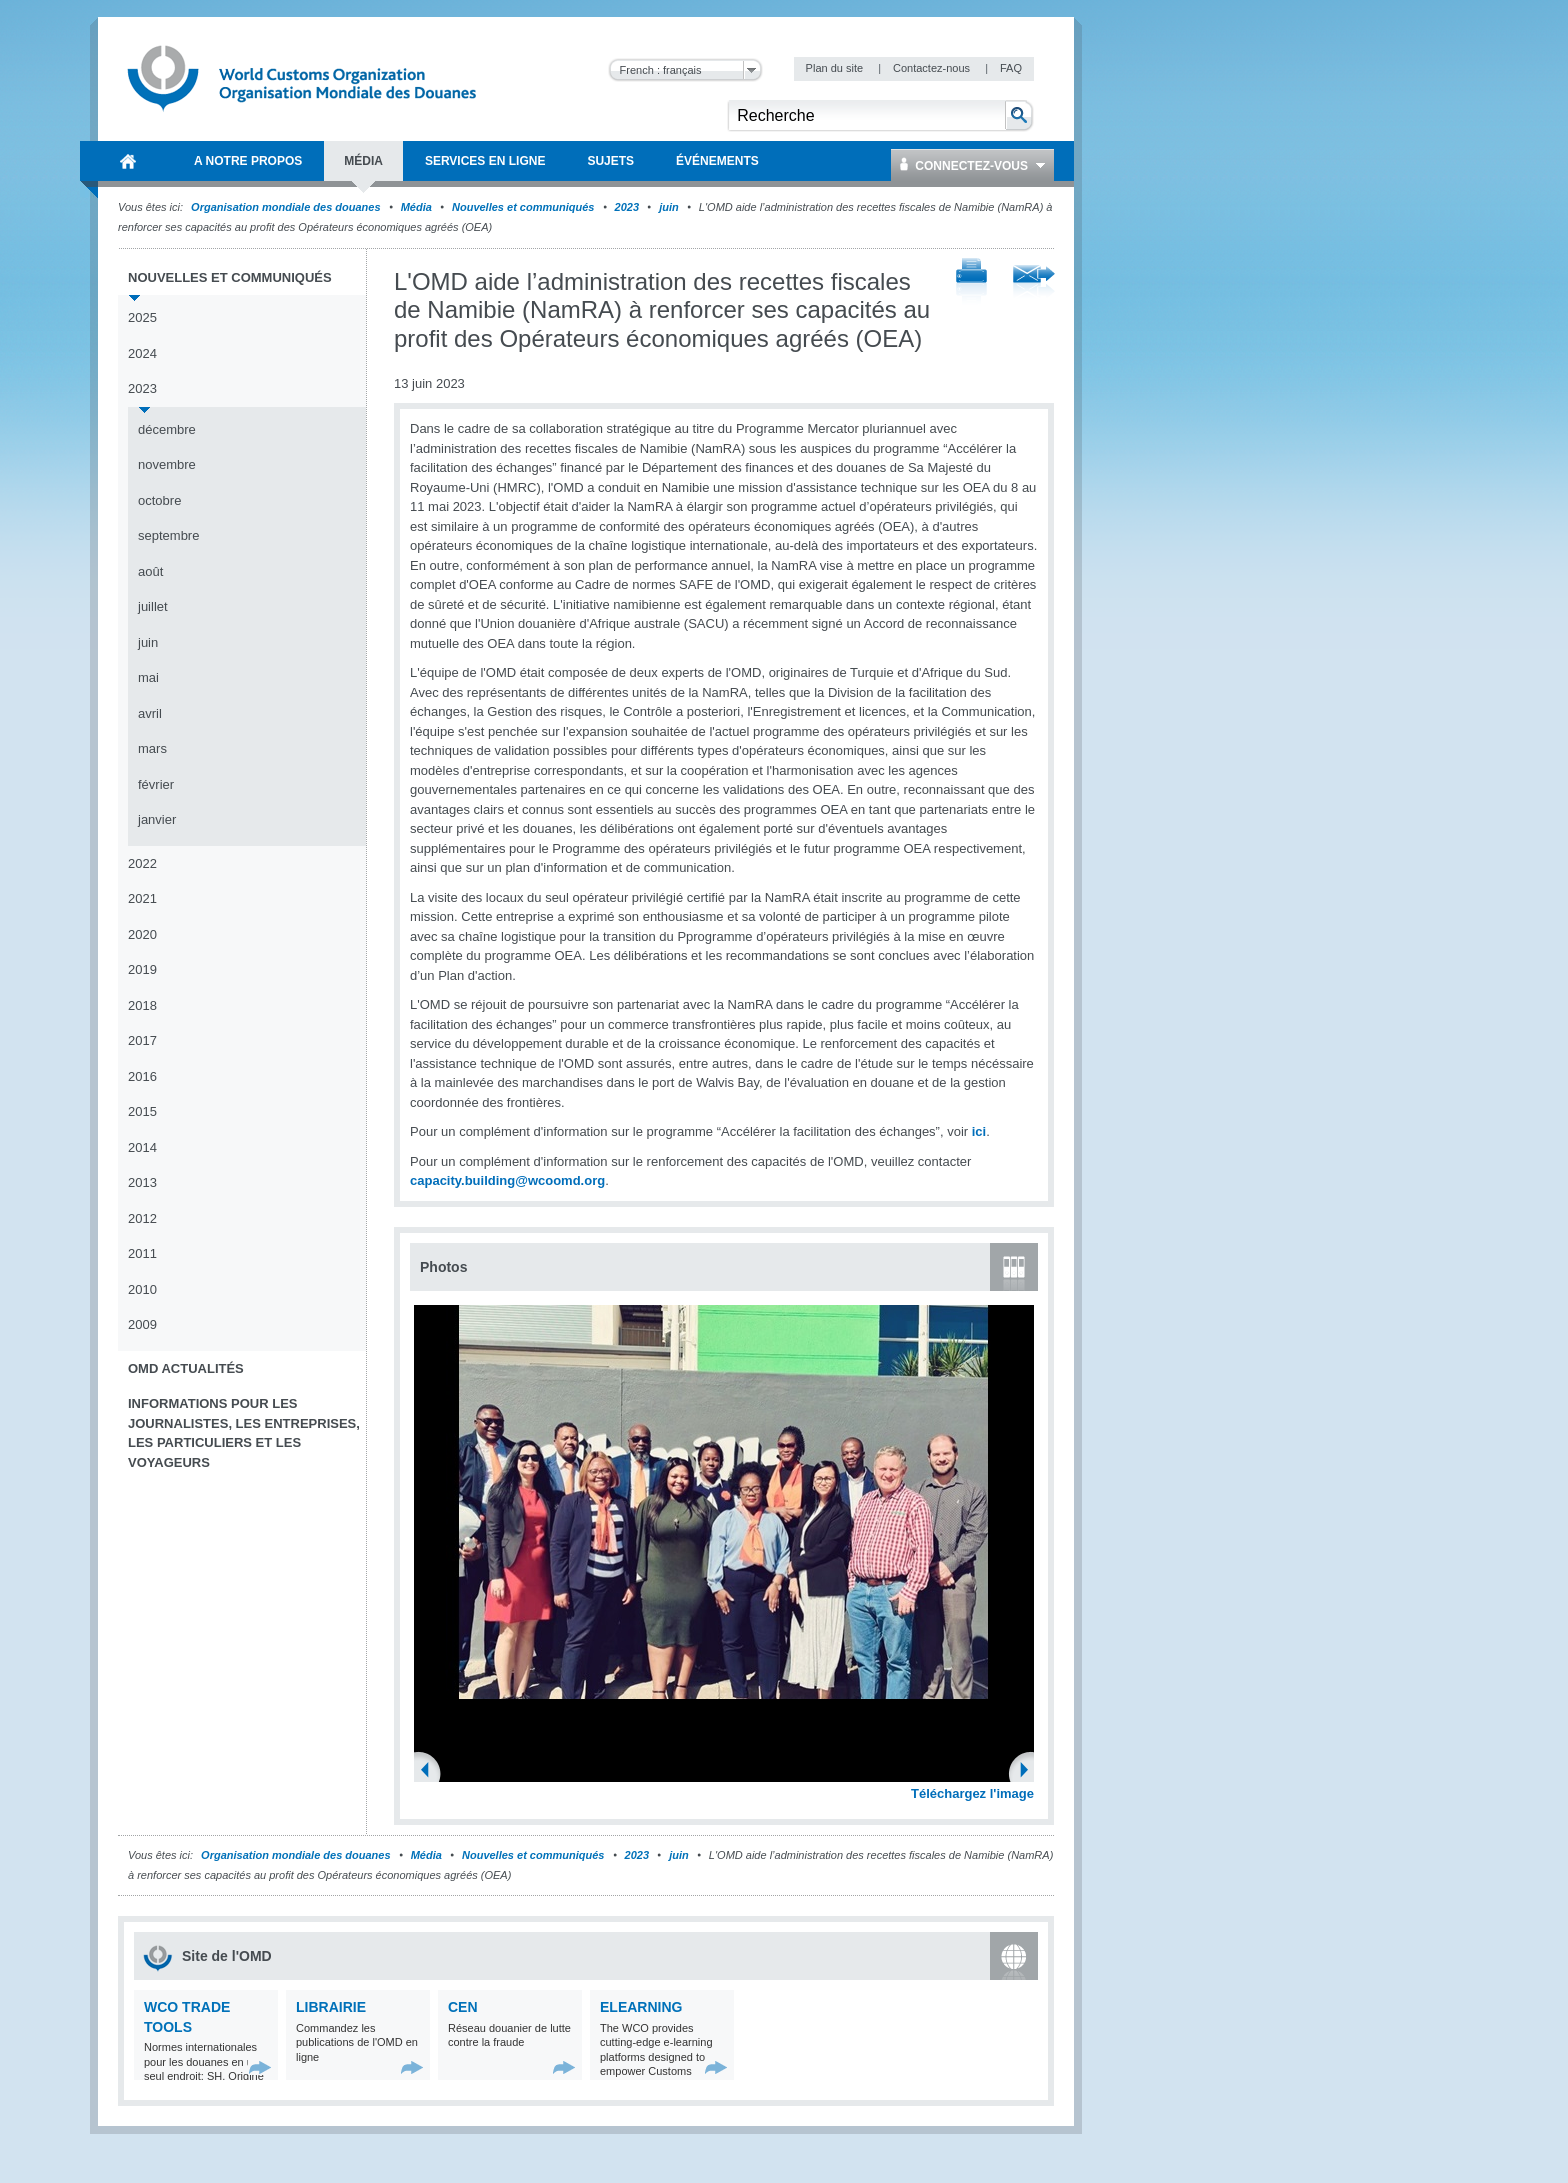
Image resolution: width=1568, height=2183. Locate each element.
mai (148, 677)
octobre (159, 500)
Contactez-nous (933, 68)
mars (152, 748)
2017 (142, 1040)
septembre (168, 535)
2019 (142, 969)
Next (1030, 1772)
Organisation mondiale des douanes (285, 207)
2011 (142, 1253)
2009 (142, 1324)
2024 (142, 353)
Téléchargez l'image (972, 1793)
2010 (142, 1289)
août (150, 571)
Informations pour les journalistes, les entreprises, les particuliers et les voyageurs (244, 1433)
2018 (142, 1005)
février (156, 784)
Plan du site (836, 68)
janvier (157, 819)
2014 (142, 1147)
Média (416, 207)
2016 (142, 1076)
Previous (431, 1772)
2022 (142, 863)
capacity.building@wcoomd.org (507, 1180)
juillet (153, 606)
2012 (142, 1218)
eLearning (641, 2007)
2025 (142, 317)
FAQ (1011, 68)
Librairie (331, 2007)
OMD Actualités (186, 1368)
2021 (142, 898)
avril (150, 713)
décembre (167, 429)
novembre (167, 464)
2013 (142, 1182)
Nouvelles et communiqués (523, 207)
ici (979, 1131)
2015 (142, 1111)
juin (669, 207)
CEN (463, 2007)
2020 (142, 934)
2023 (627, 207)
